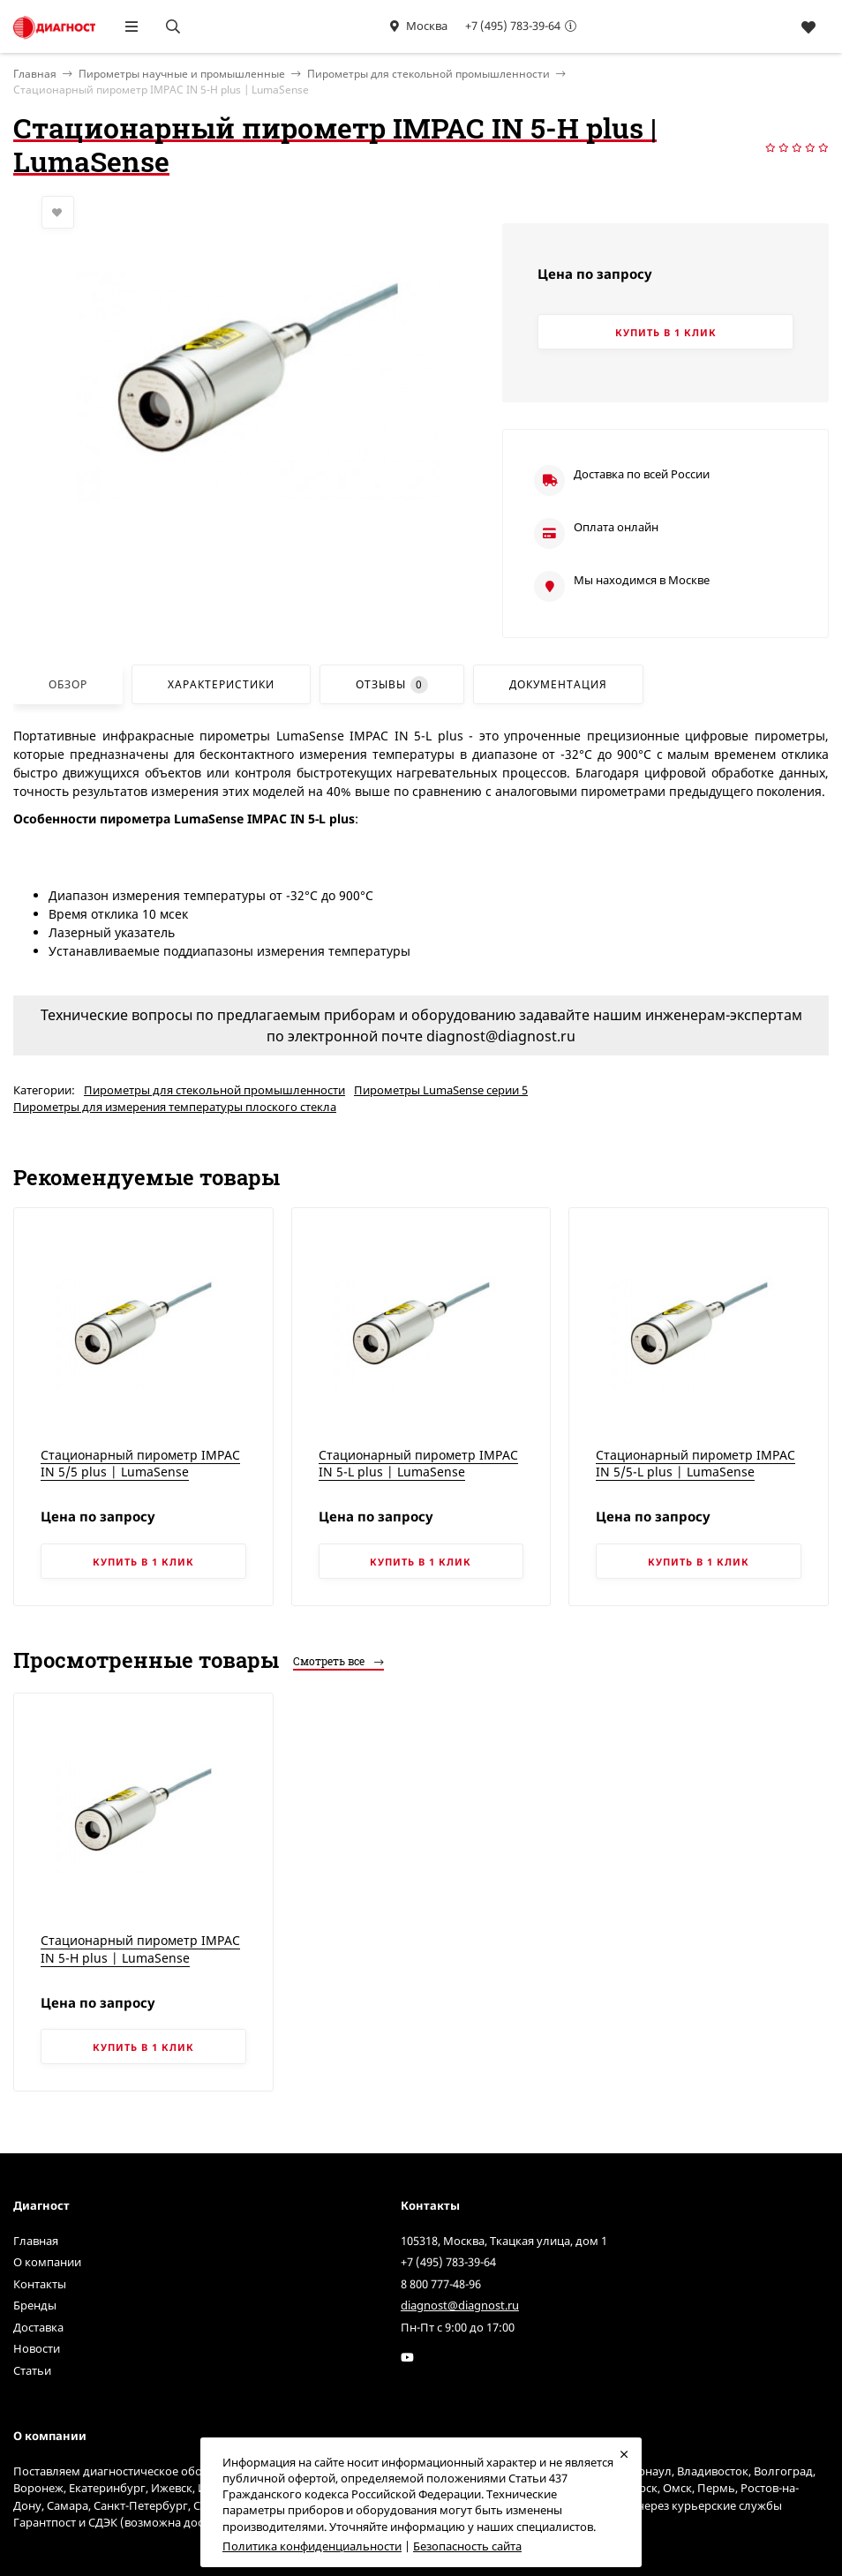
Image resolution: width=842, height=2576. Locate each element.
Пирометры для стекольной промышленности (428, 73)
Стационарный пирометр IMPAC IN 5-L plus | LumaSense (418, 1463)
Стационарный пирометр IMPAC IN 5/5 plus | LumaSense (140, 1463)
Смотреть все (338, 1661)
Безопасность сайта (467, 2546)
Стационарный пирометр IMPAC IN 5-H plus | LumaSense (140, 1949)
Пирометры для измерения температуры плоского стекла (174, 1107)
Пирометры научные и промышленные (182, 73)
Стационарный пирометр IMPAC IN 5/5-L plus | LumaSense (695, 1463)
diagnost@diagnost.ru (460, 2305)
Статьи (32, 2370)
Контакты (39, 2284)
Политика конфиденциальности (312, 2546)
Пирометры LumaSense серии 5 (441, 1090)
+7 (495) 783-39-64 (512, 26)
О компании (47, 2262)
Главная (35, 2241)
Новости (36, 2348)
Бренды (34, 2305)
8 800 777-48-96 (441, 2284)
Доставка (38, 2327)
